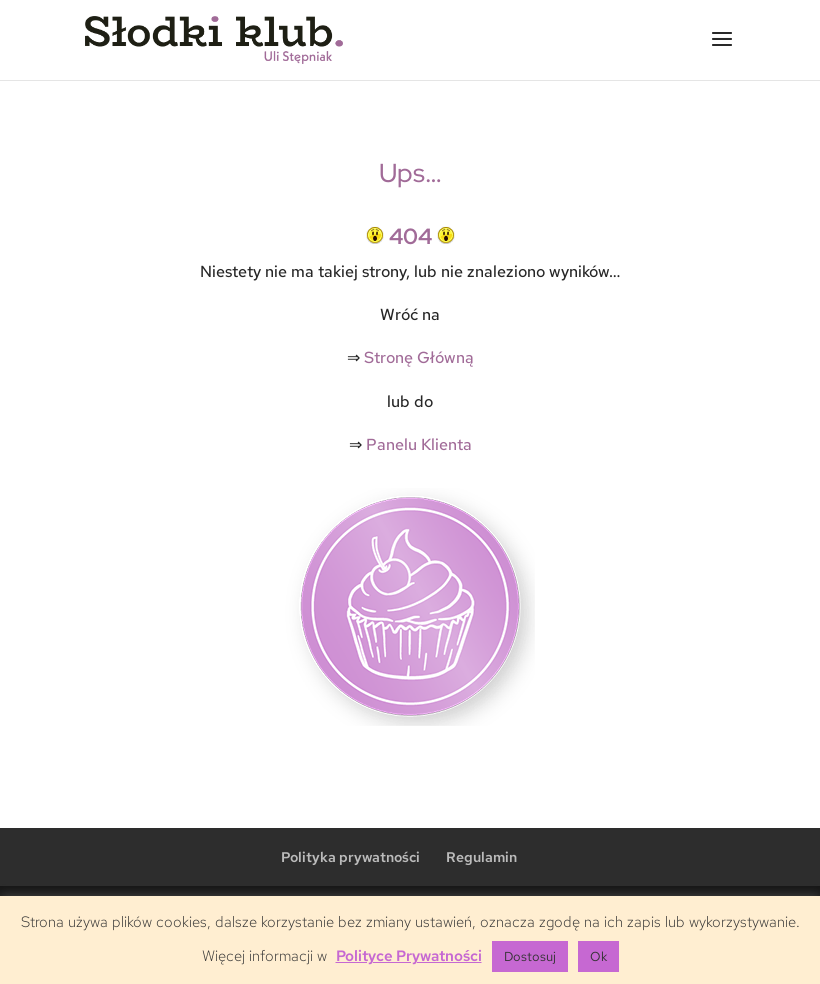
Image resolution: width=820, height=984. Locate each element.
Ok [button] (598, 956)
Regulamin (481, 857)
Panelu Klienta (419, 444)
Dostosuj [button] (530, 956)
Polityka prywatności (350, 857)
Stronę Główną (419, 357)
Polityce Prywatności (409, 956)
